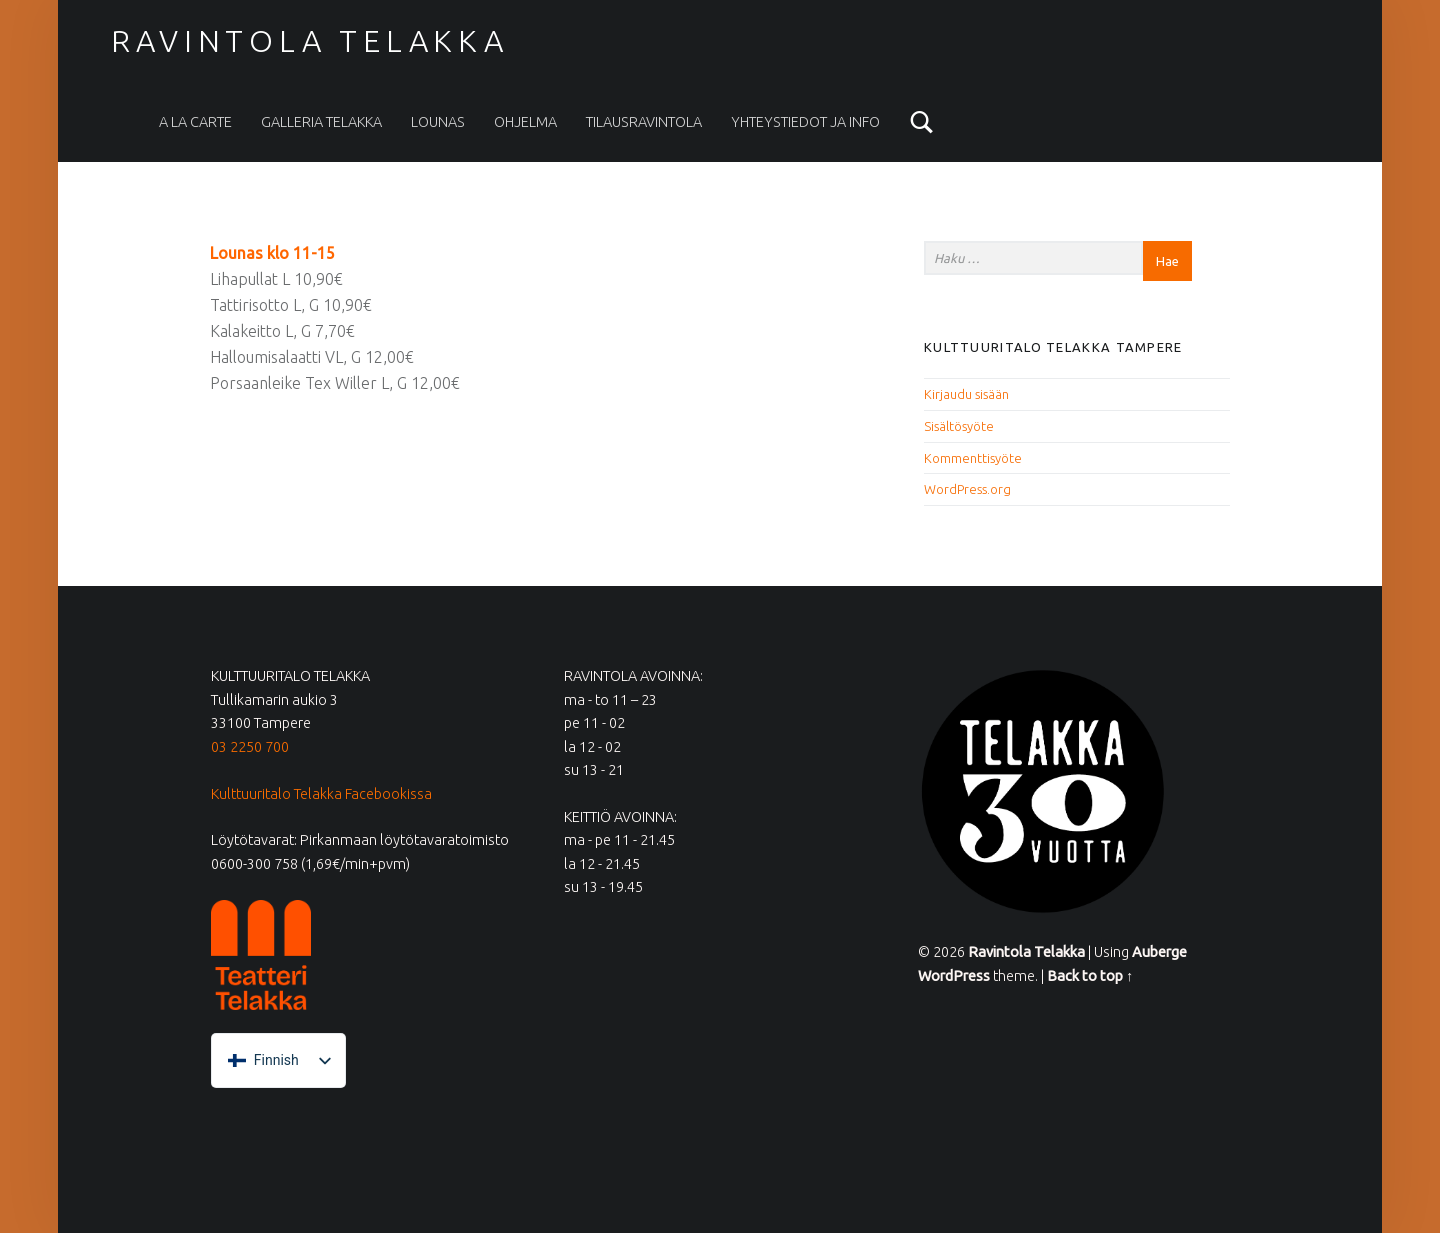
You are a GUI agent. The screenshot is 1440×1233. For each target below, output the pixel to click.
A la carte (195, 122)
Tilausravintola (644, 122)
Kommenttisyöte (973, 458)
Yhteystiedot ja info (805, 122)
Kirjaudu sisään (966, 394)
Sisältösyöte (959, 426)
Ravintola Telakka (310, 41)
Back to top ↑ (1090, 976)
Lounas (438, 122)
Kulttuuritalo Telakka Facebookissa (321, 794)
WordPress (954, 976)
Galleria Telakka (321, 122)
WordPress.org (967, 489)
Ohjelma (525, 122)
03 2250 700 (250, 747)
